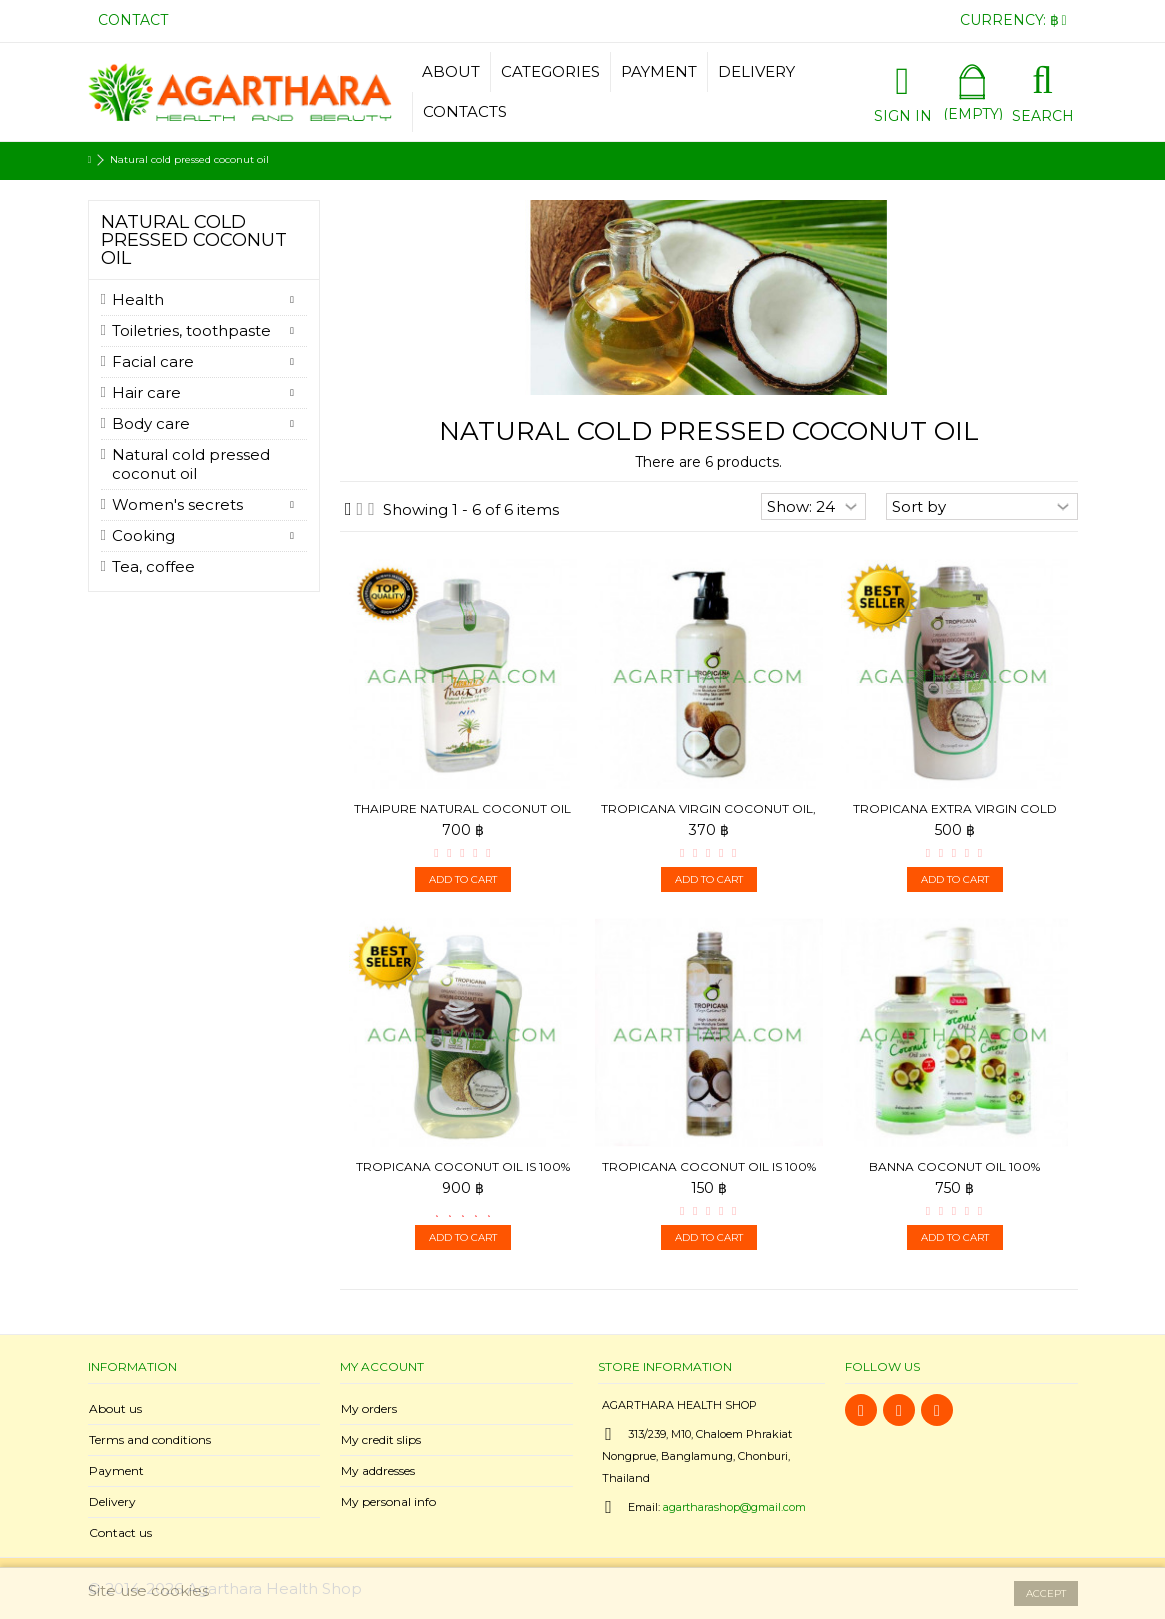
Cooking (143, 535)
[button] (550, 72)
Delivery (112, 1501)
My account (382, 1366)
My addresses (378, 1470)
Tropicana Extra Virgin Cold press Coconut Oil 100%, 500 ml (954, 816)
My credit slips (381, 1439)
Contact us (120, 1532)
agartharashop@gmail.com (734, 1507)
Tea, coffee (153, 566)
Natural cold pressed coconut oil (191, 464)
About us (115, 1408)
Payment (116, 1470)
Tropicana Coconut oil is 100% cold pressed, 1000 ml (463, 1174)
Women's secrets (177, 504)
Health (138, 299)
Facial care (153, 361)
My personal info (388, 1501)
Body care (151, 423)
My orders (369, 1408)
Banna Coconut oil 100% (954, 1166)
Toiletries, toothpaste (191, 330)
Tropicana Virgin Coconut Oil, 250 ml (708, 816)
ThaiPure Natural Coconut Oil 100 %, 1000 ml (462, 816)
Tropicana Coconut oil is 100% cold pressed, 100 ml (709, 1174)
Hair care (146, 392)
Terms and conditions (150, 1439)
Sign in (903, 114)
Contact (133, 20)
